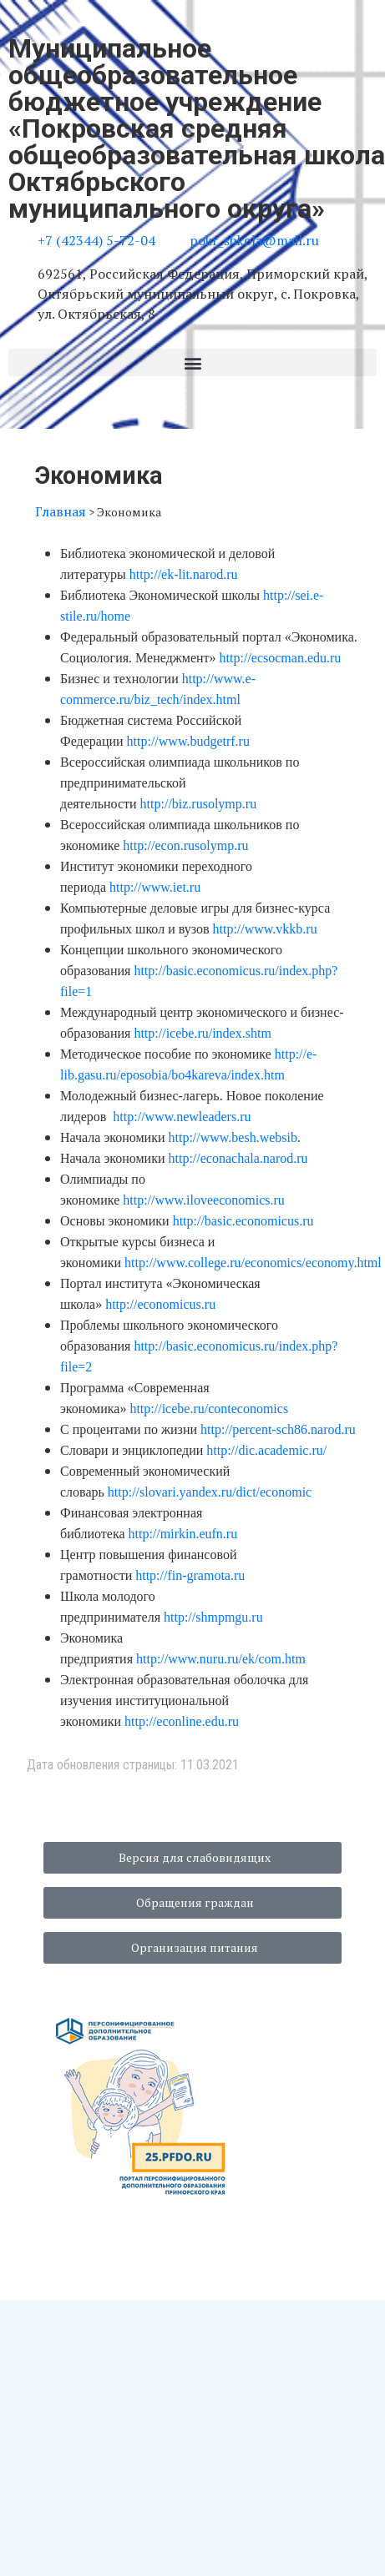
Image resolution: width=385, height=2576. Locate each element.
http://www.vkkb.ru (265, 929)
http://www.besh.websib (233, 1137)
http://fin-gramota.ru (190, 1575)
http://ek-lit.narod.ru (183, 574)
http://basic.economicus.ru (243, 1221)
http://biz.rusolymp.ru (198, 804)
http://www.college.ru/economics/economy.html (253, 1262)
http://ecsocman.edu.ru (281, 658)
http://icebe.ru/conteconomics (208, 1408)
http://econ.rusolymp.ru (185, 845)
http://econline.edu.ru (181, 1721)
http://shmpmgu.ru (213, 1617)
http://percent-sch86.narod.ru (278, 1429)
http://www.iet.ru (154, 887)
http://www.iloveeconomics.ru (204, 1200)
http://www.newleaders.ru (182, 1116)
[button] (192, 362)
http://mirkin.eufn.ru (183, 1534)
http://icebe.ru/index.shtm (202, 1033)
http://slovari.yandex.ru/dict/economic (210, 1492)
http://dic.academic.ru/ (266, 1450)
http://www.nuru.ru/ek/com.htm (221, 1659)
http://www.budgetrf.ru (188, 741)
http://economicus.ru (160, 1304)
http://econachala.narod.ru (238, 1158)
